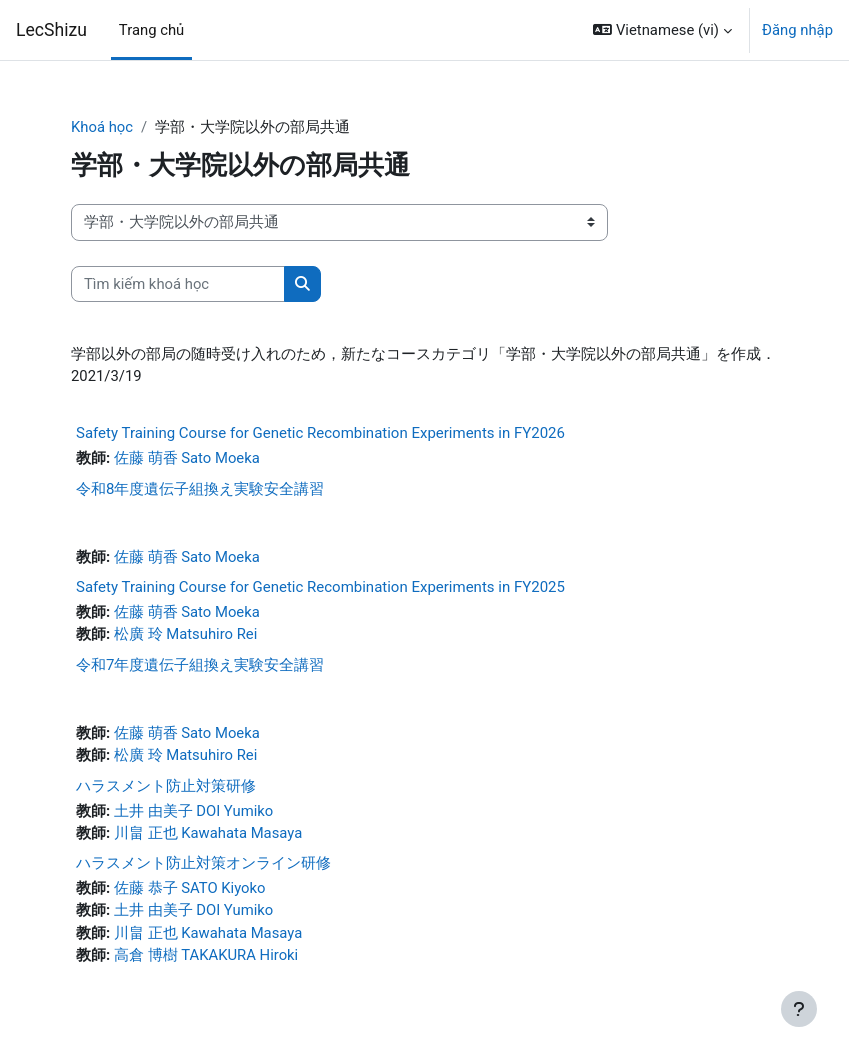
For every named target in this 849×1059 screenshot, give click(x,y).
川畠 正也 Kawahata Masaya (208, 833)
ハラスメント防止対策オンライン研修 (203, 863)
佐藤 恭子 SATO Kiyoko (190, 888)
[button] (662, 30)
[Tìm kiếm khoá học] (178, 284)
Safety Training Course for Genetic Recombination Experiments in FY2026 (320, 433)
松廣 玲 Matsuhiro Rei (185, 634)
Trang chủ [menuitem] (151, 30)
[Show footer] (799, 1009)
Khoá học (102, 127)
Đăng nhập (797, 30)
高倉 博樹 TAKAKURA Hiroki (206, 955)
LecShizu (51, 30)
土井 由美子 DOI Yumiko (193, 811)
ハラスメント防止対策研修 (166, 786)
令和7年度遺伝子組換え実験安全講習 (200, 665)
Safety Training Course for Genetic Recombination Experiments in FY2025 (320, 587)
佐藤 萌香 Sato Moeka (187, 458)
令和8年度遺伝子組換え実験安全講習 (200, 489)
